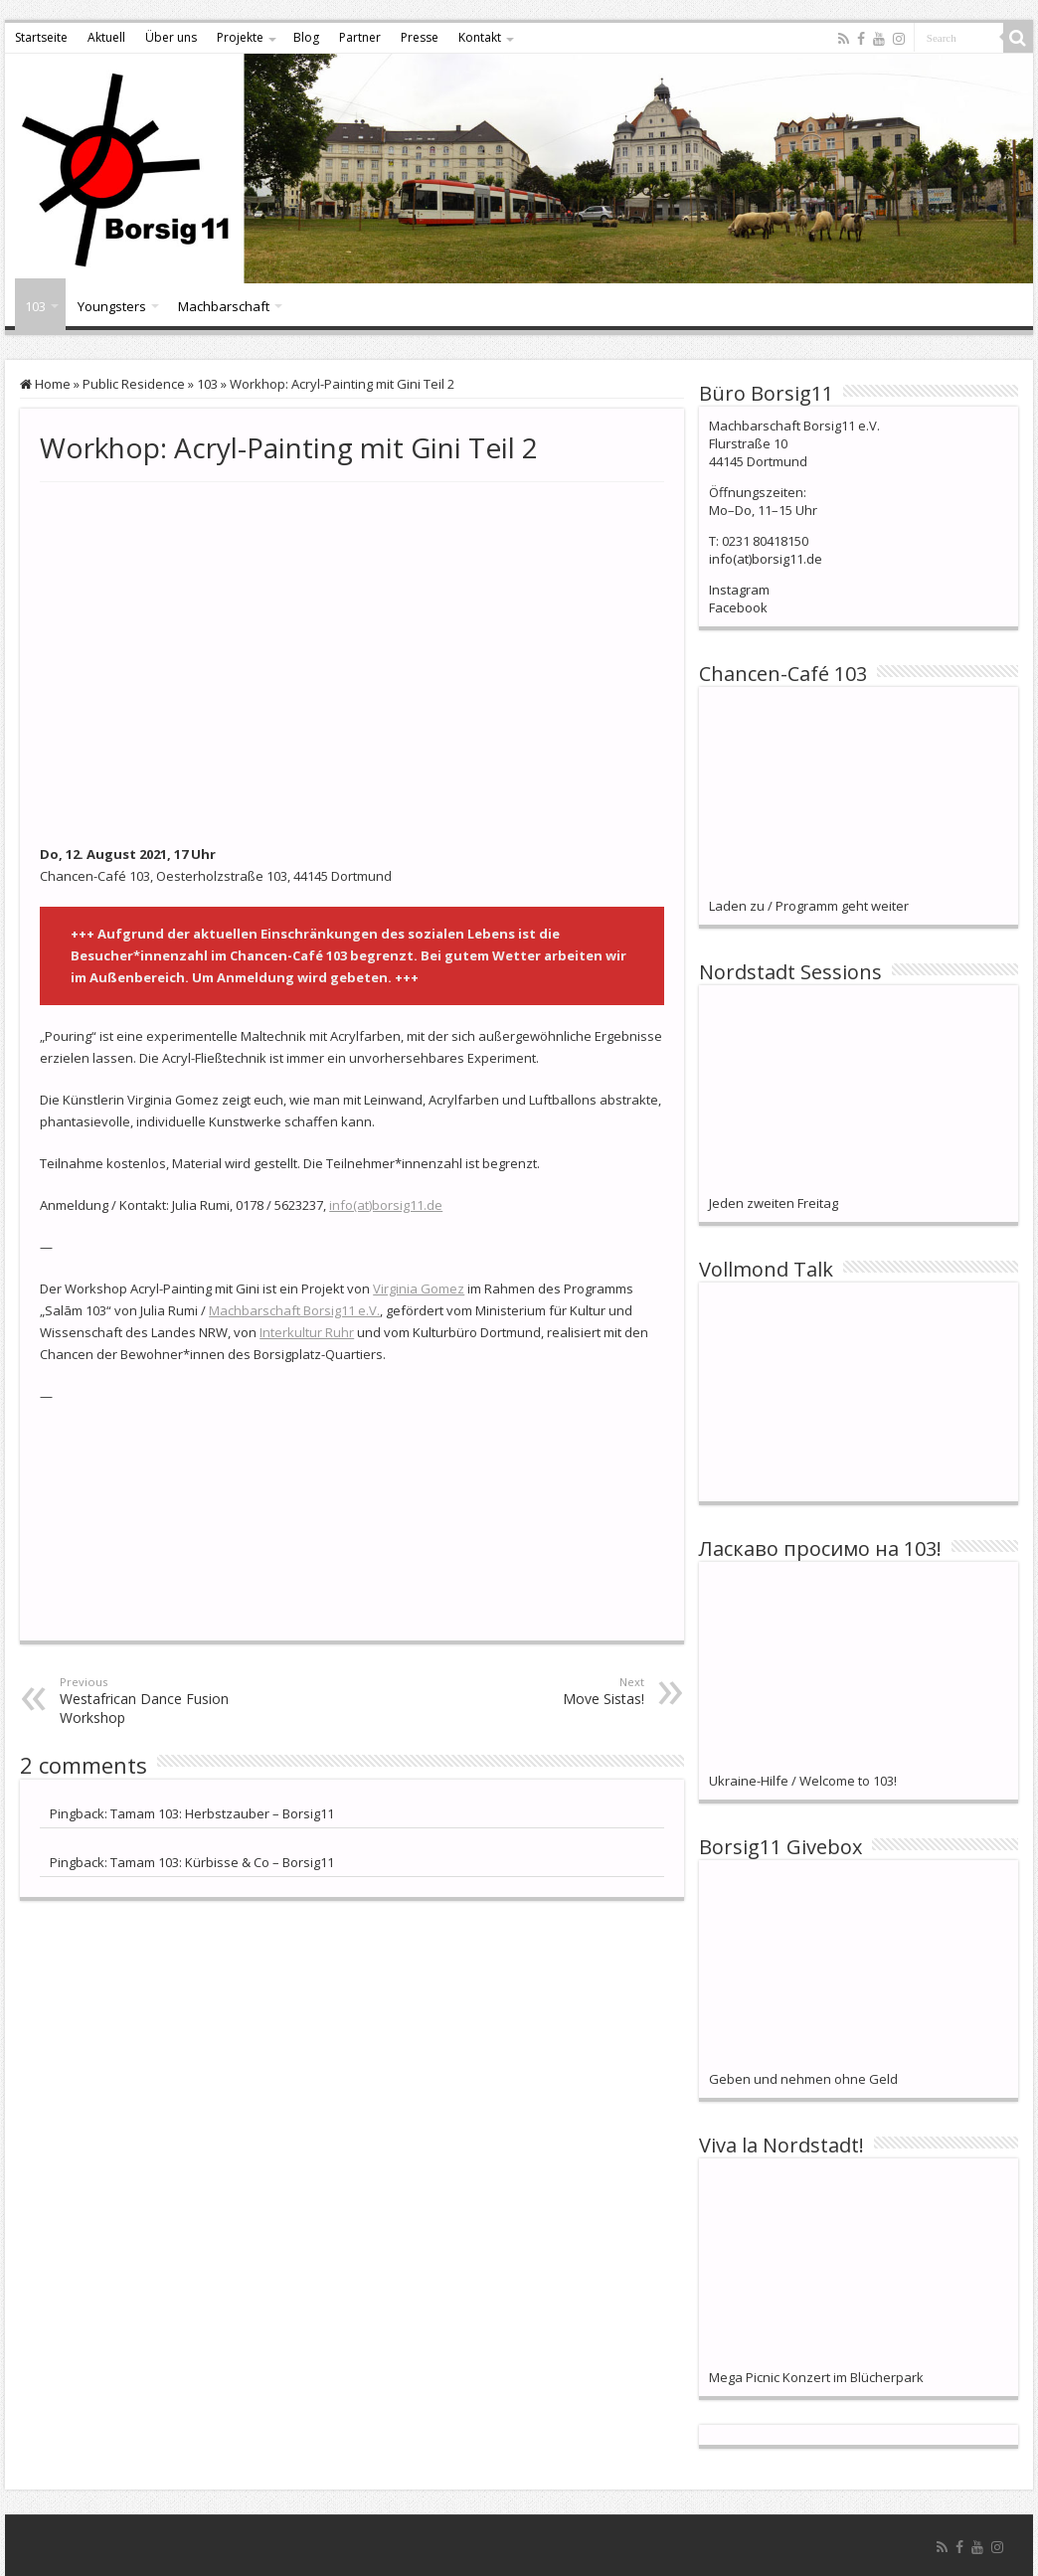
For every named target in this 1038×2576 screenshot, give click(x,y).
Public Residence (134, 384)
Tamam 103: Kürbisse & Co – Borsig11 (222, 1862)
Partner (360, 37)
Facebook (738, 607)
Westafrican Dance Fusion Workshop (161, 1700)
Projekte (240, 37)
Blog (306, 37)
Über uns (171, 37)
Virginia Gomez (418, 1288)
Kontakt (479, 37)
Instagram (739, 590)
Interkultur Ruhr (307, 1332)
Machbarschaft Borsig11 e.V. (294, 1310)
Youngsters (112, 306)
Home (45, 384)
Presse (419, 37)
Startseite (41, 37)
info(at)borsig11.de (385, 1205)
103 (35, 306)
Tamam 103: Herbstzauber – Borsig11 (222, 1813)
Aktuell (106, 37)
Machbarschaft (223, 306)
